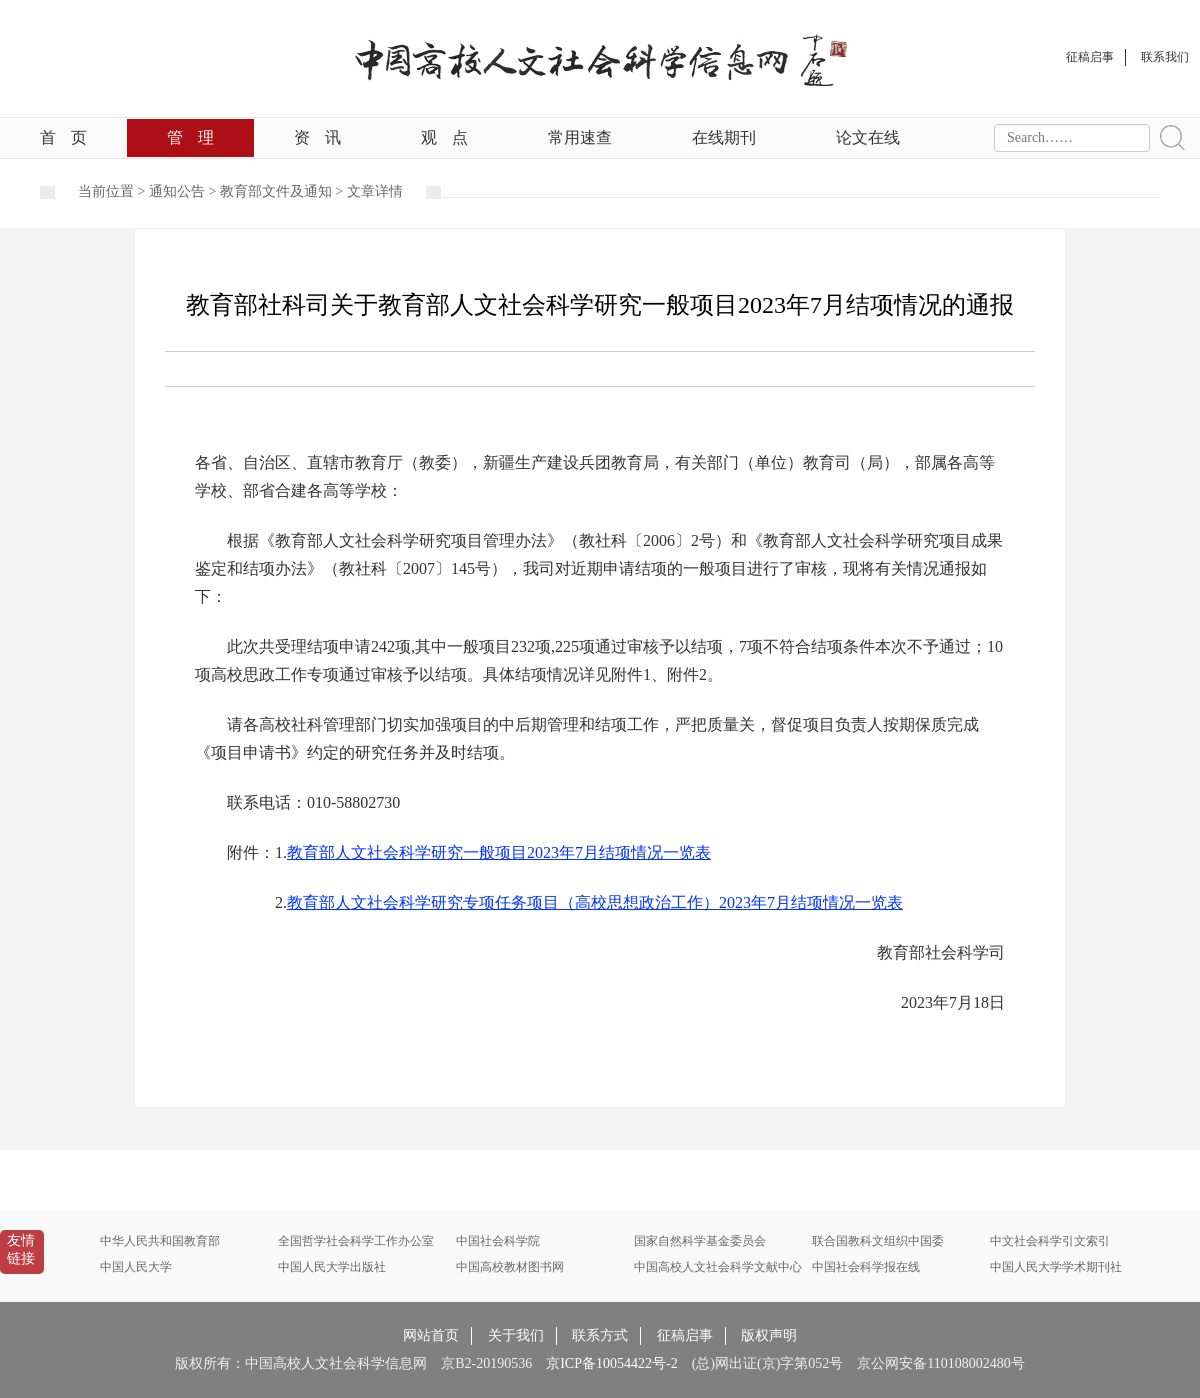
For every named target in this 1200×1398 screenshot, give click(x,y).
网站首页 (431, 1335)
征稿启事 (685, 1335)
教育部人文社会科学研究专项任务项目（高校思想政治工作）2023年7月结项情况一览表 (595, 902)
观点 (444, 137)
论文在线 (868, 137)
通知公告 (177, 191)
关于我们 (516, 1335)
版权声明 (769, 1335)
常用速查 (580, 137)
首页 (63, 137)
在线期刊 (724, 137)
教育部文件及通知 (276, 191)
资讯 (317, 137)
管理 (190, 137)
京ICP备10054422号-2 (611, 1363)
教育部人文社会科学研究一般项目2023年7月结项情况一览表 (499, 852)
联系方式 (600, 1335)
